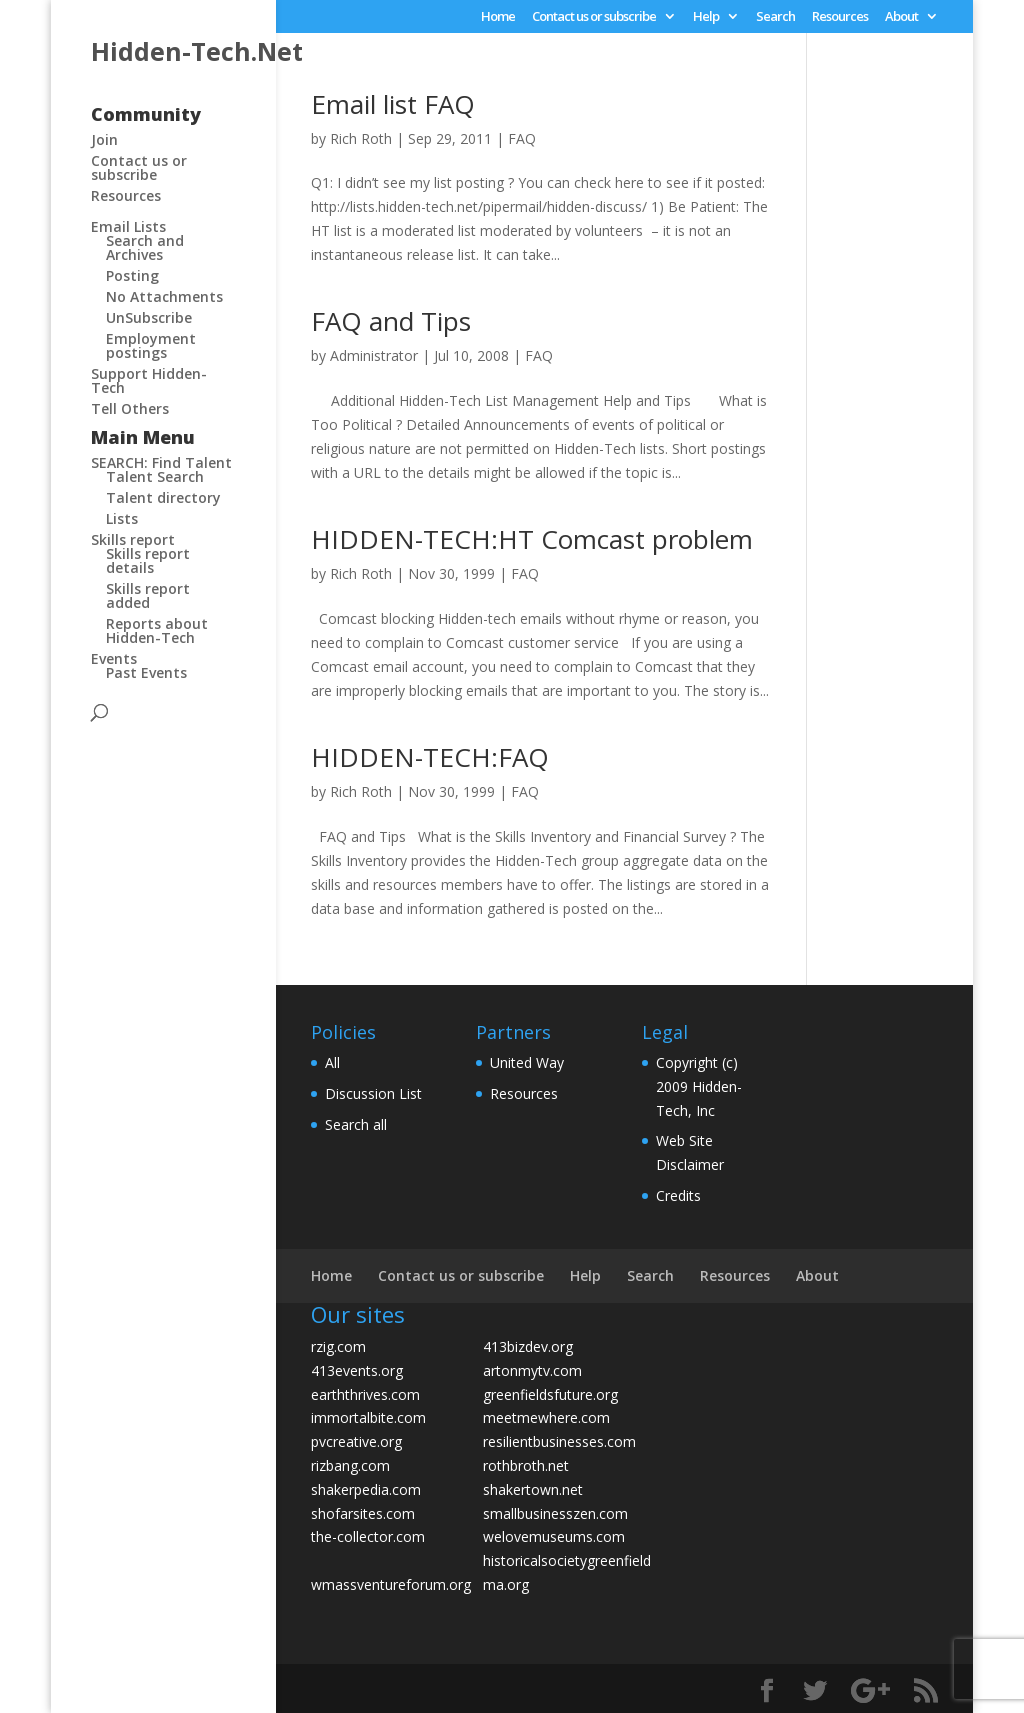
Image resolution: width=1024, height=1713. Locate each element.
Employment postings (151, 345)
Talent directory (163, 497)
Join (104, 139)
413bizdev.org (528, 1346)
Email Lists (128, 226)
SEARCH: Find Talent (161, 462)
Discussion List (373, 1093)
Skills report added (148, 595)
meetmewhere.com (546, 1417)
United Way (527, 1062)
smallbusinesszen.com (555, 1513)
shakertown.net (533, 1489)
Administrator (374, 355)
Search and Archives (145, 247)
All (332, 1062)
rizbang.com (350, 1465)
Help (706, 17)
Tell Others (130, 408)
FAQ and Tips (391, 321)
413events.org (357, 1370)
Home (498, 17)
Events (114, 658)
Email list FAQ (393, 104)
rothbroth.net (526, 1465)
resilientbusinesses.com (559, 1441)
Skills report (133, 539)
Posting (132, 275)
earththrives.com (365, 1394)
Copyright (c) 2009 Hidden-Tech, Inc (699, 1086)
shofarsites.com (363, 1513)
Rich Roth (361, 138)
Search (775, 17)
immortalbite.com (368, 1417)
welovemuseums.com (554, 1536)
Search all (356, 1124)
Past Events (146, 672)
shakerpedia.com (366, 1489)
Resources (840, 17)
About (901, 17)
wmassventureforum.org (391, 1584)
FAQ (522, 138)
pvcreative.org (356, 1441)
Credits (678, 1195)
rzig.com (338, 1346)
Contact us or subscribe (594, 17)
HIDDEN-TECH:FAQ (430, 757)
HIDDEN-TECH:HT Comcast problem (532, 539)
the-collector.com (368, 1536)
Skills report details (148, 560)
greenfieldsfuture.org (550, 1394)
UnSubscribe (149, 317)
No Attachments (164, 296)
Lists (122, 518)
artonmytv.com (532, 1370)
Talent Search (155, 476)
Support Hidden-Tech (149, 380)
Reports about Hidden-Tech (157, 630)
